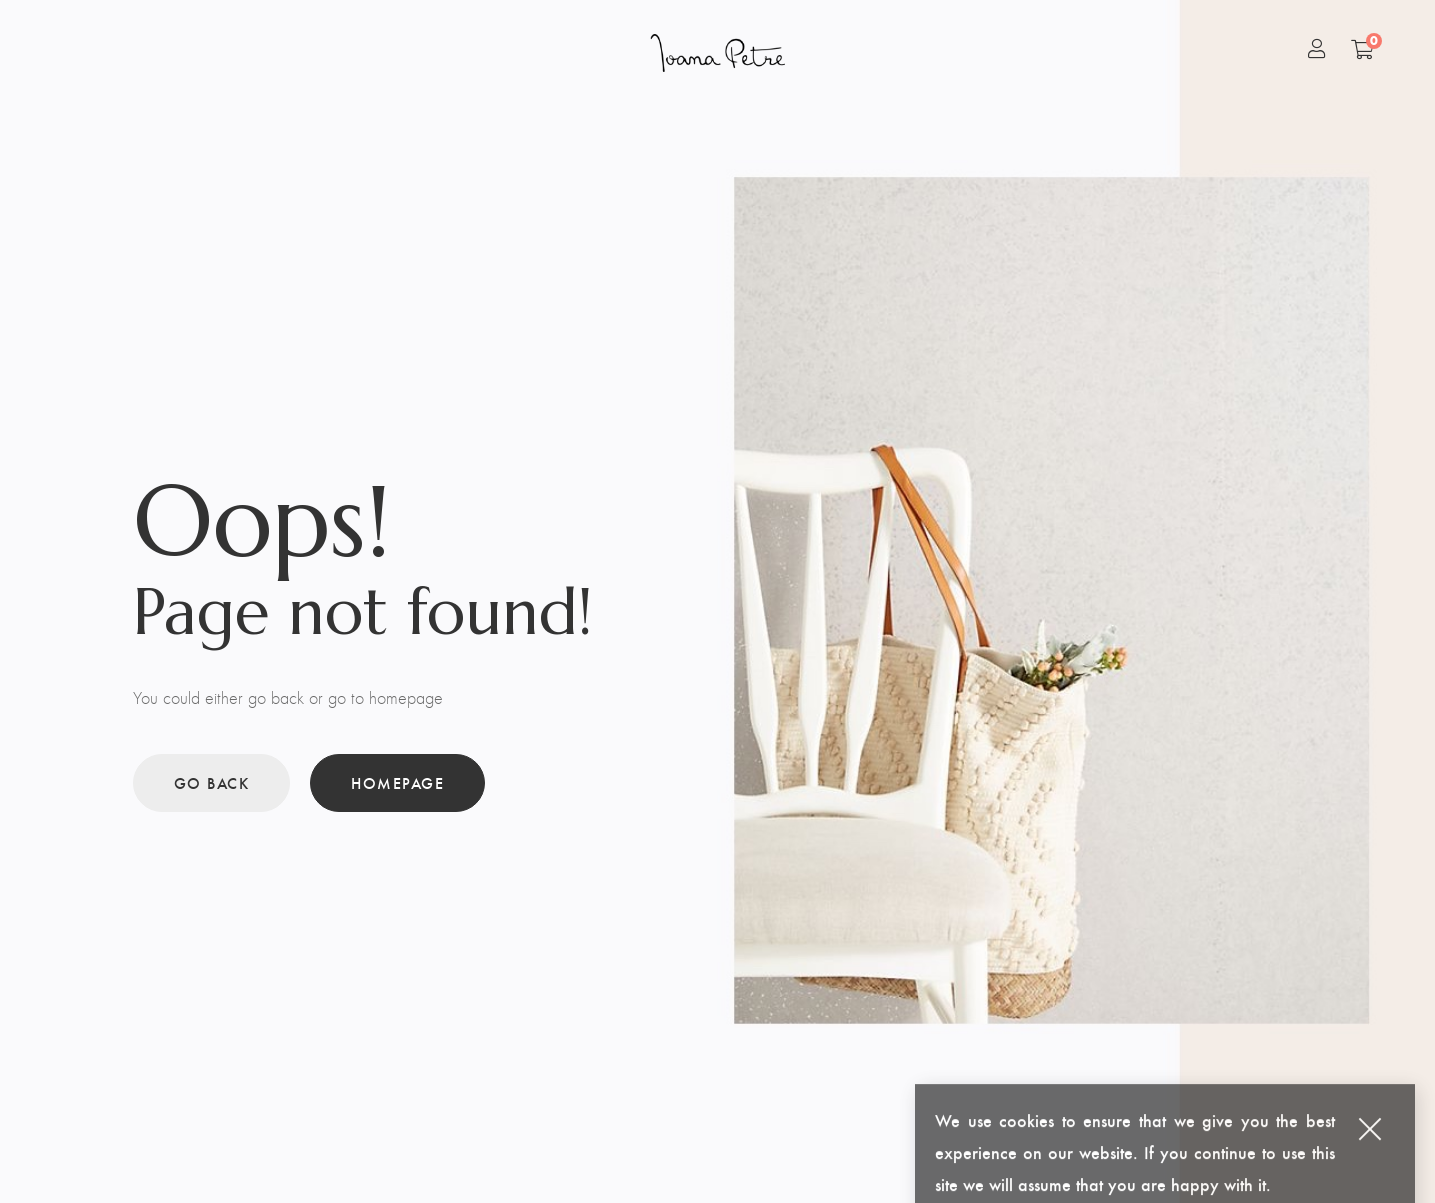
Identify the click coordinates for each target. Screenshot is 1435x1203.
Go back (212, 782)
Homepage (397, 782)
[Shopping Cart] (1362, 49)
